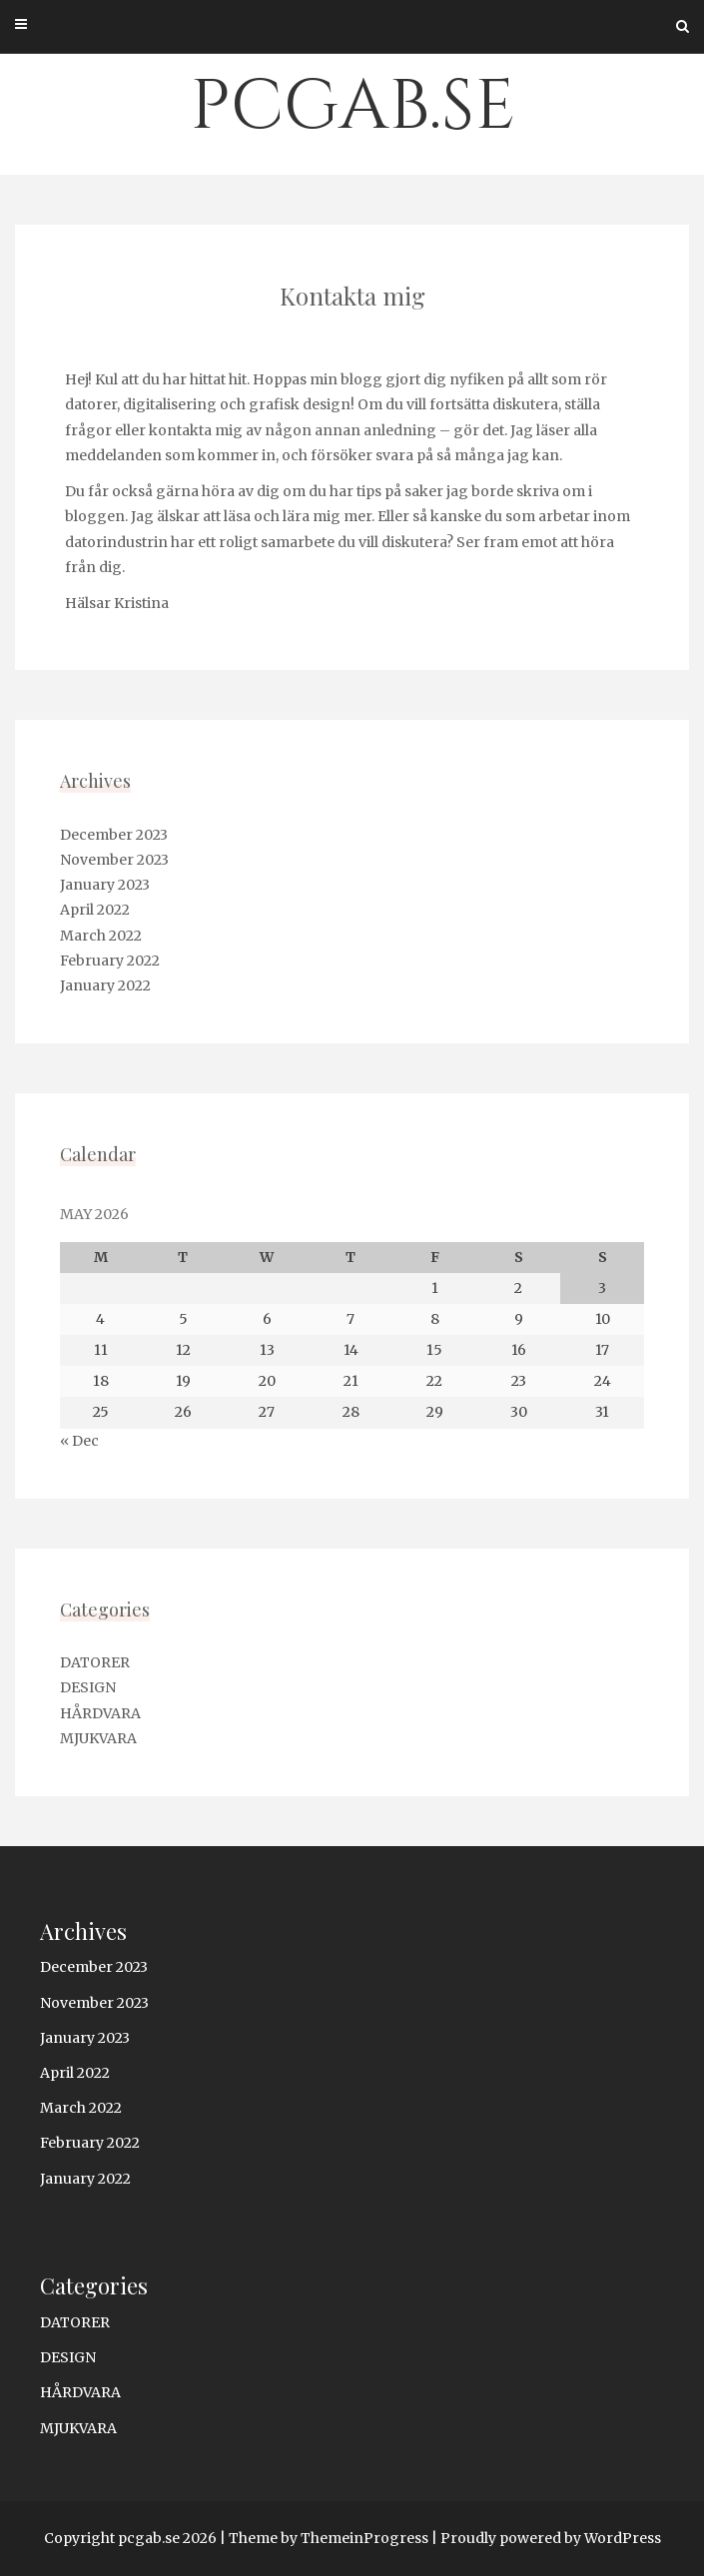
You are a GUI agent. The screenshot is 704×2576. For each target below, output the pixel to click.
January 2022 (105, 985)
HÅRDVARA (100, 1713)
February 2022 (110, 960)
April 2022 (95, 910)
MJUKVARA (98, 1738)
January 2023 (105, 885)
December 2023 (114, 835)
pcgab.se (352, 107)
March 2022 (101, 936)
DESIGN (88, 1687)
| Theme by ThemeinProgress (324, 2538)
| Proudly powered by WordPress (546, 2538)
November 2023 (114, 860)
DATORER (95, 1662)
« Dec (79, 1441)
